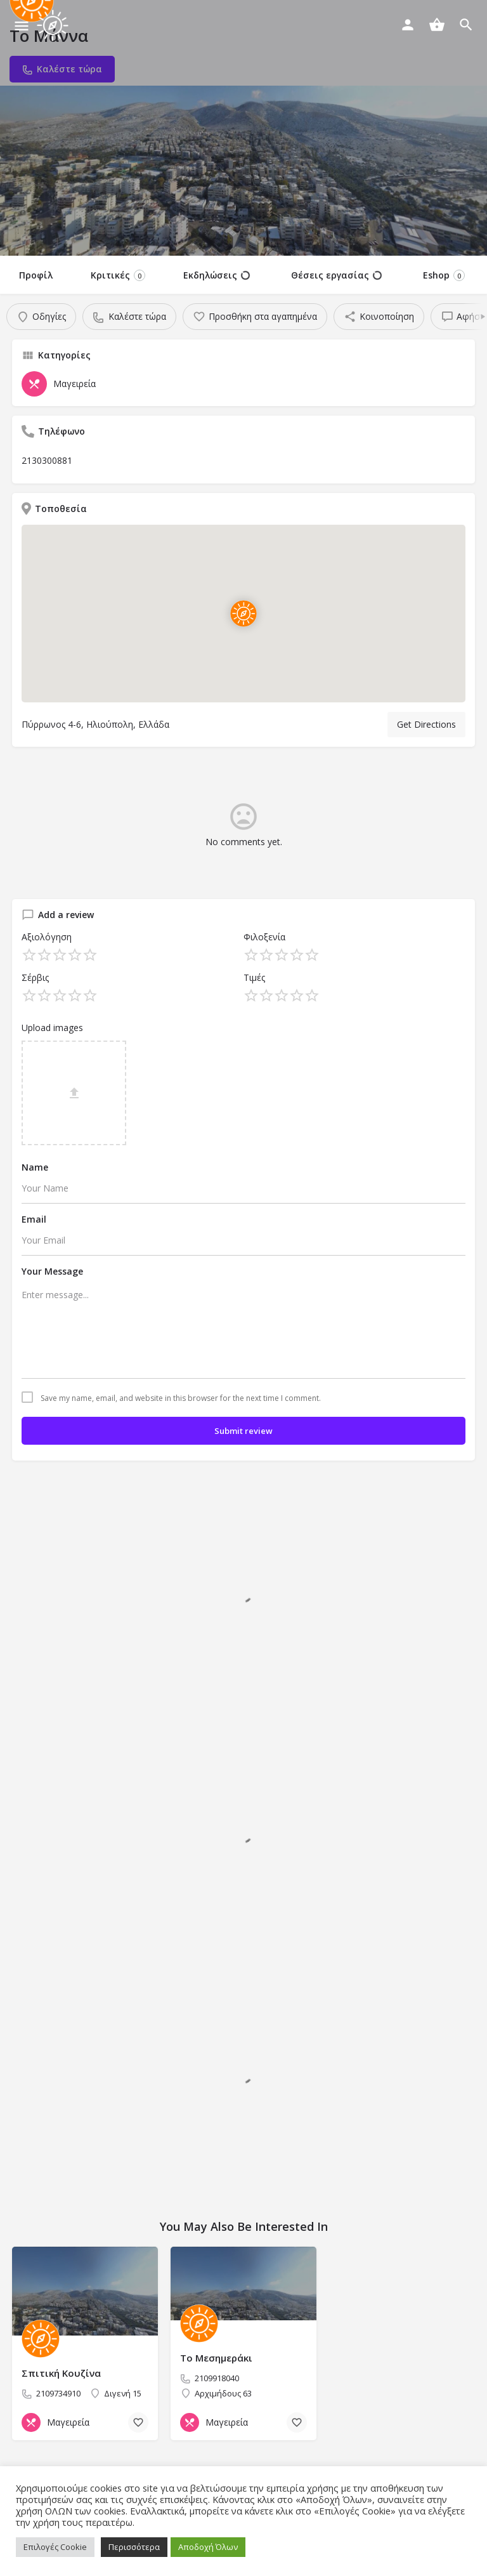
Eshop (444, 275)
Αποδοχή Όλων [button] (208, 2547)
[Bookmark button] (138, 2422)
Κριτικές (118, 275)
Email (34, 1219)
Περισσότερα (134, 2547)
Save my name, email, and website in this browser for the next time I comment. (181, 1398)
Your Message (52, 1271)
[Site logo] (54, 25)
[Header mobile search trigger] (466, 24)
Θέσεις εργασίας (336, 275)
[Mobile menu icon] (21, 25)
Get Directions (426, 724)
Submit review (243, 1430)
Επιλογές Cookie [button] (55, 2547)
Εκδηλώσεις (216, 275)
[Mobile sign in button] (407, 24)
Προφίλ (36, 275)
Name (35, 1167)
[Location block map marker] (243, 614)
